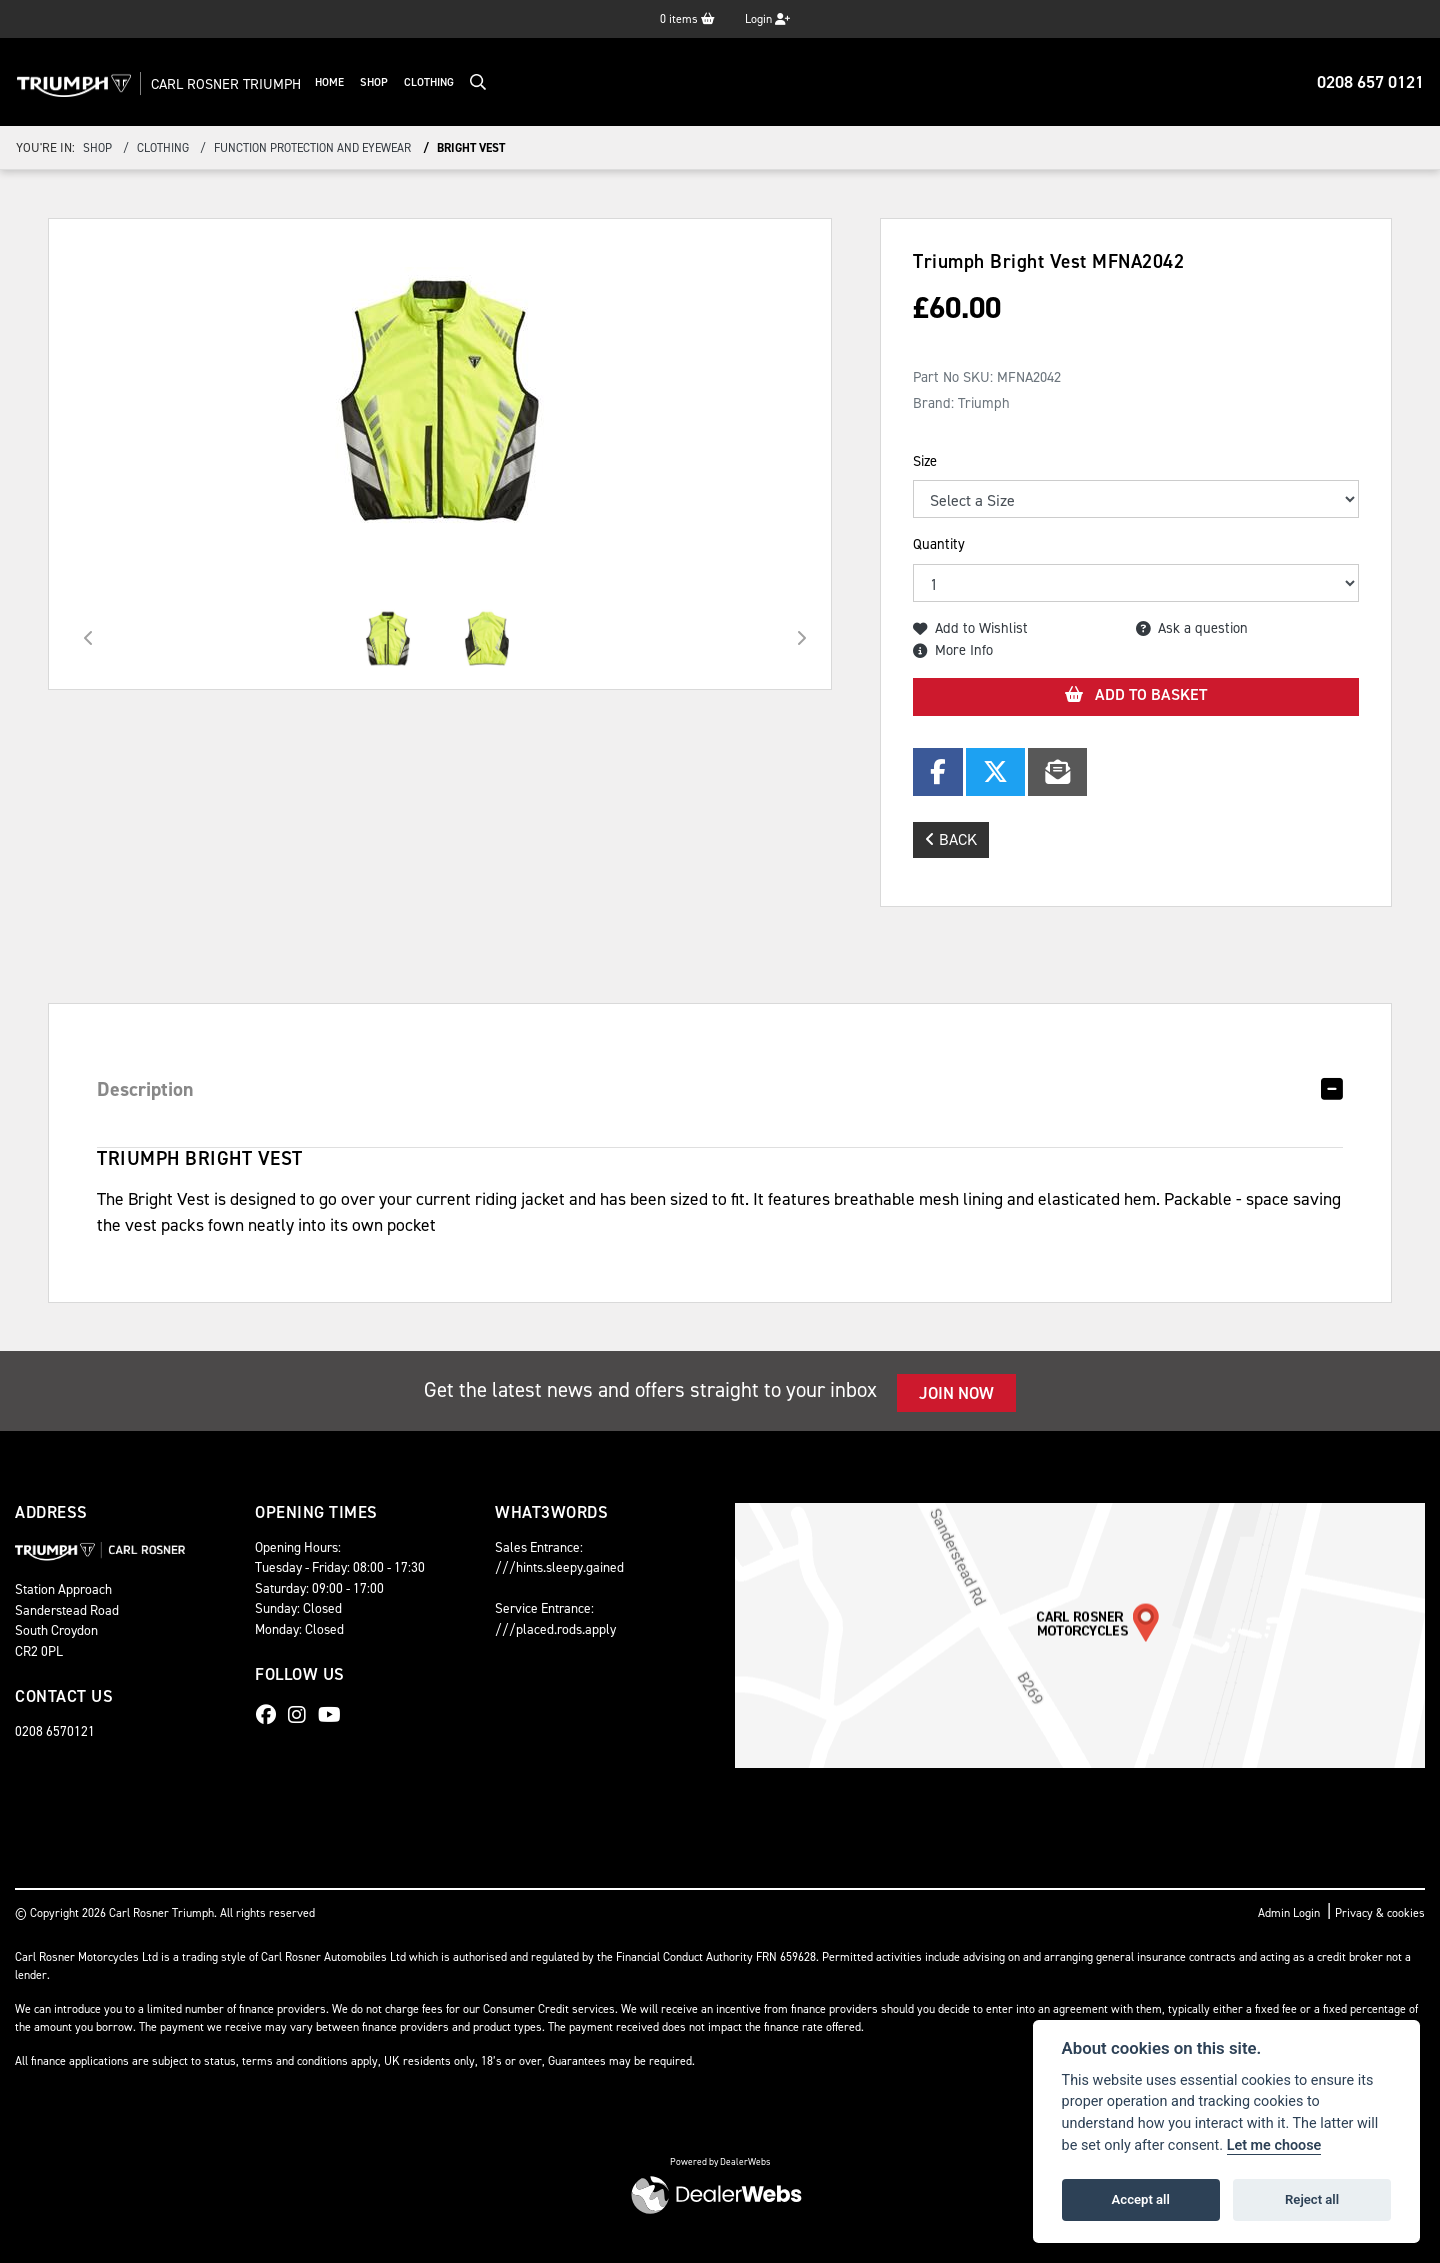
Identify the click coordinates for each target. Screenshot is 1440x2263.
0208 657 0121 (1370, 82)
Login (767, 19)
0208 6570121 (55, 1731)
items (687, 19)
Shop (416, 82)
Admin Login (1289, 1913)
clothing (163, 148)
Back (951, 839)
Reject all (1312, 2199)
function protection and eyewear (312, 148)
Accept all (1141, 2199)
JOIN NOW (956, 1393)
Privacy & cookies (1380, 1913)
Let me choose (1274, 2145)
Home (371, 82)
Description (145, 1089)
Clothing (471, 82)
